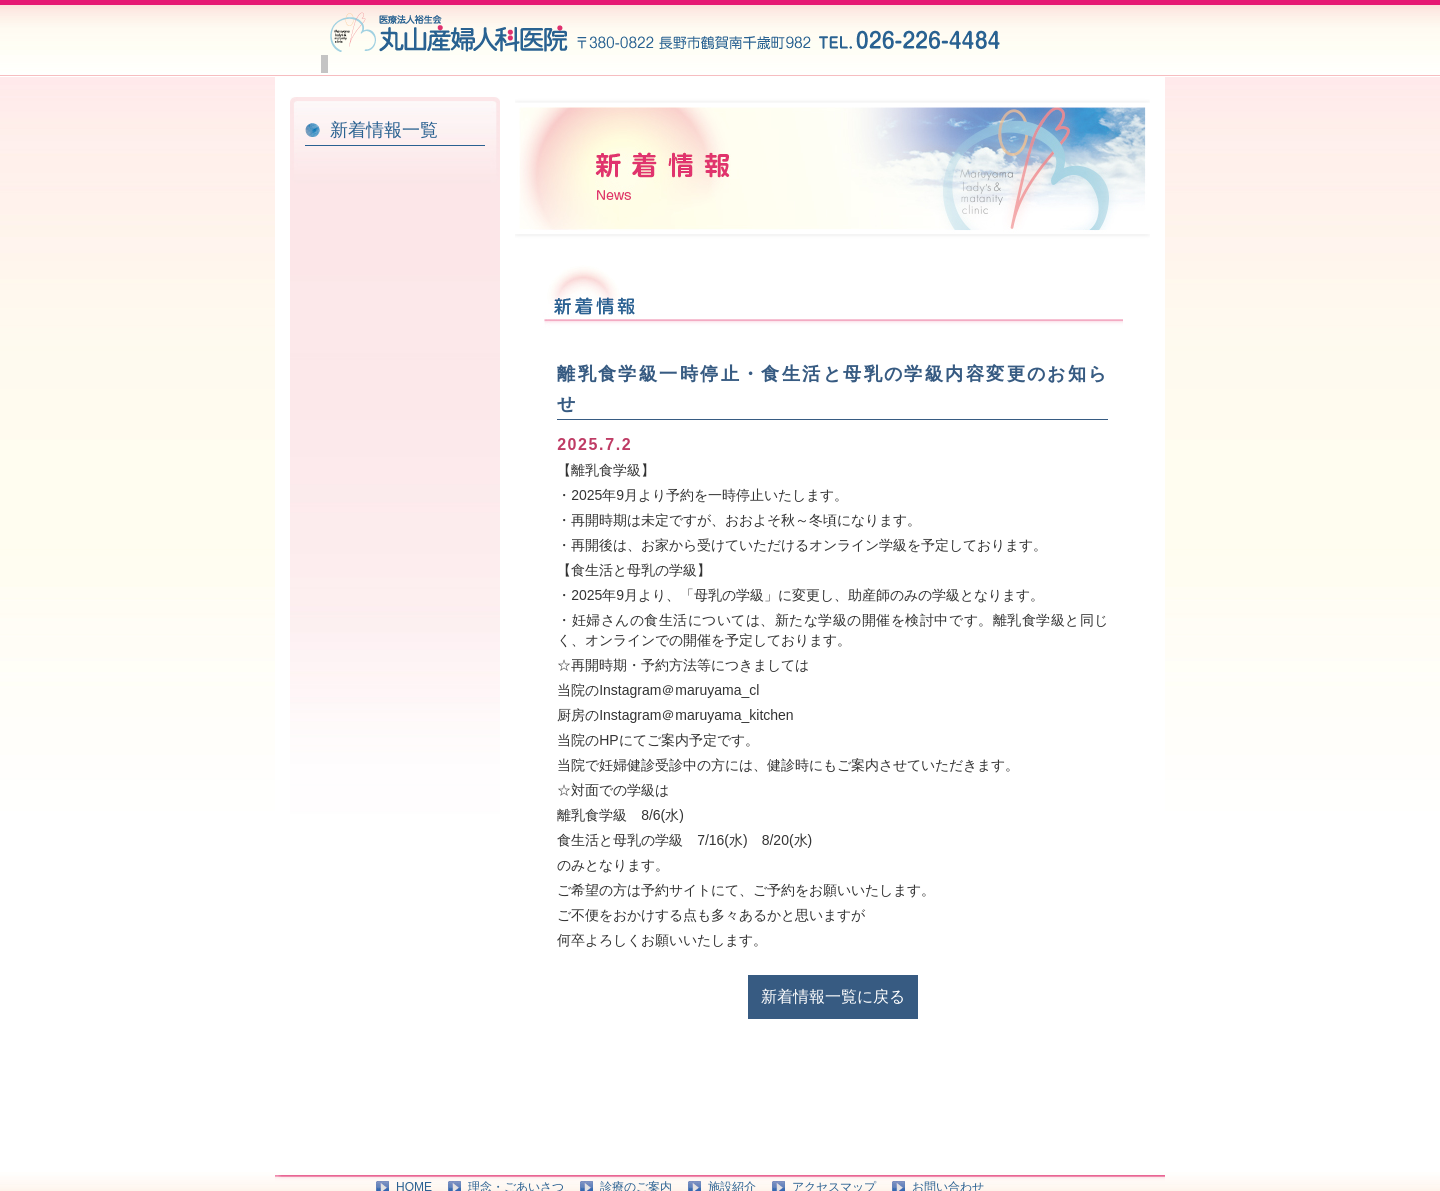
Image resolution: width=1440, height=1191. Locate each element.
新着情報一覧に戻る (833, 1032)
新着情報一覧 (384, 166)
